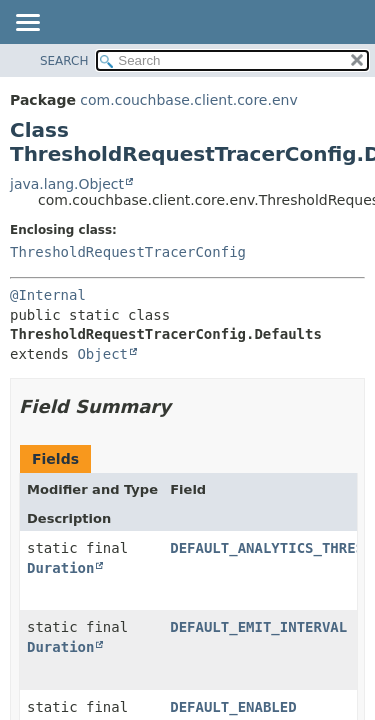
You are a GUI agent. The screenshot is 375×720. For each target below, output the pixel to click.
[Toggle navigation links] (27, 24)
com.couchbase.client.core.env (188, 100)
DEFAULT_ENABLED (233, 707)
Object (102, 354)
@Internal (48, 295)
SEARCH (64, 61)
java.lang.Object (67, 184)
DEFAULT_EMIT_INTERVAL (258, 627)
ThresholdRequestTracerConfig (128, 252)
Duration (60, 568)
